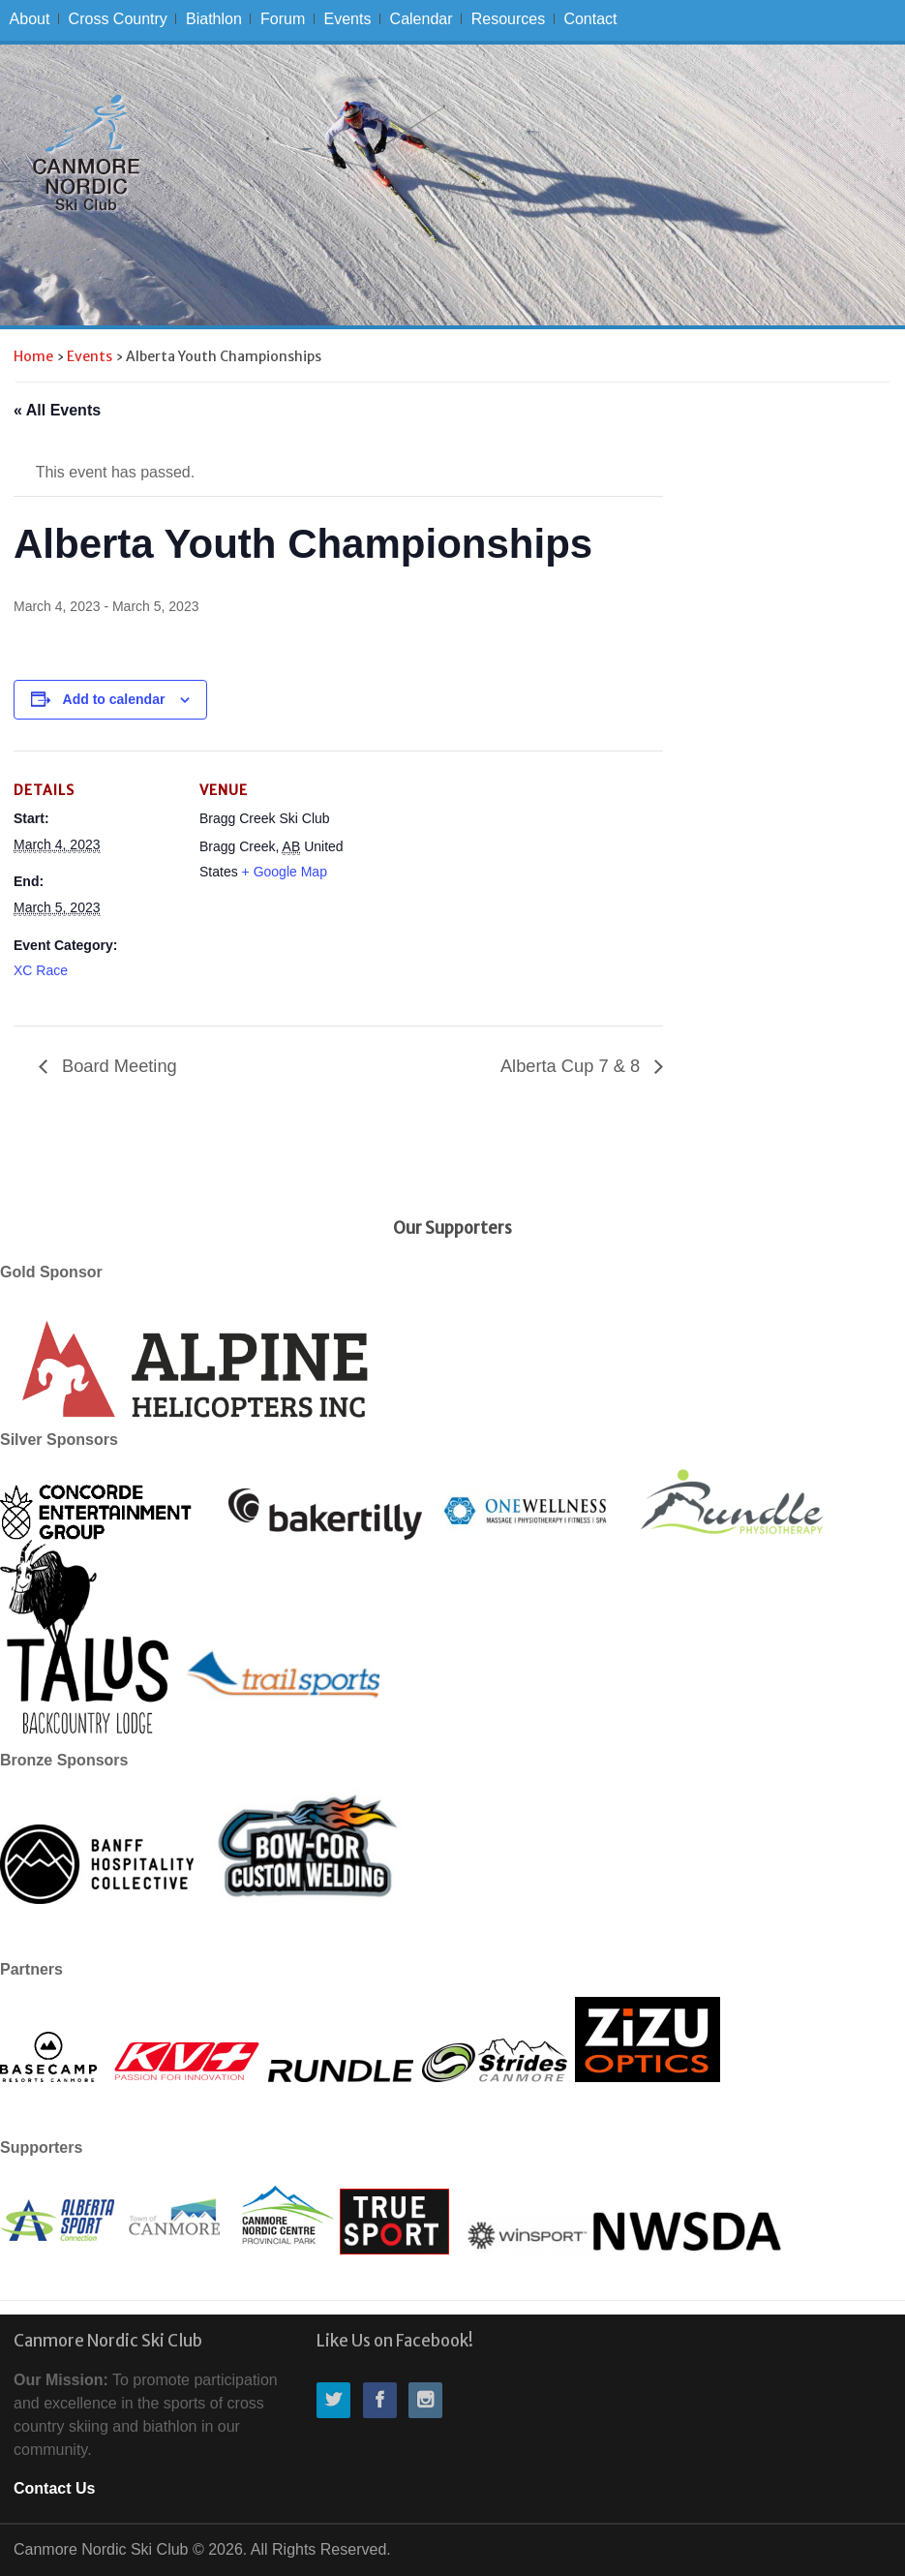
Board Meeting (117, 1066)
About (30, 19)
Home (33, 356)
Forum (282, 19)
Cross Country (118, 19)
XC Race (41, 970)
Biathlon (214, 19)
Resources (508, 19)
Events (347, 19)
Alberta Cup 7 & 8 (572, 1066)
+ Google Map (284, 871)
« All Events (57, 410)
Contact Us (54, 2488)
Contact (590, 19)
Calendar (421, 19)
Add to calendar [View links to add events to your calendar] (114, 699)
